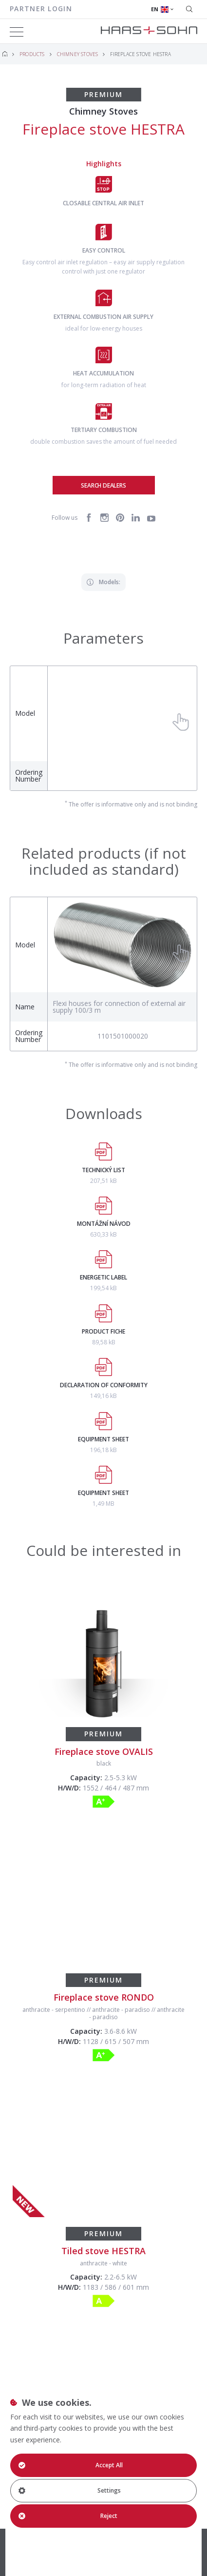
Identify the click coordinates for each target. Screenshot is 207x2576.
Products (32, 54)
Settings (69, 2490)
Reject (68, 2516)
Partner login (41, 8)
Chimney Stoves (77, 54)
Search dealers (103, 485)
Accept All (70, 2465)
